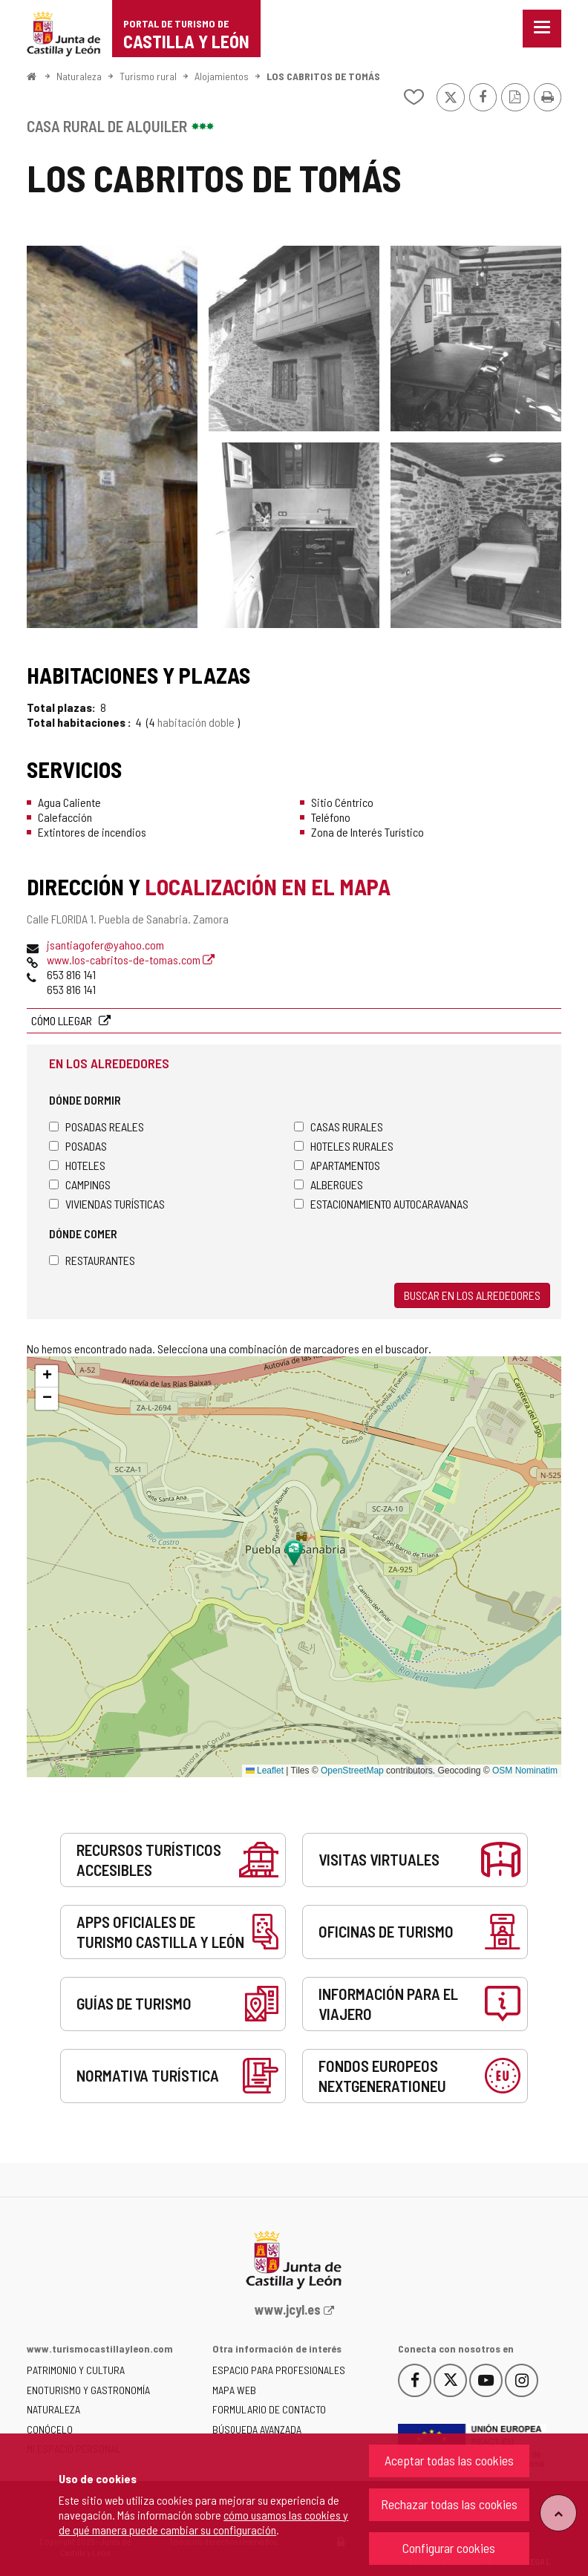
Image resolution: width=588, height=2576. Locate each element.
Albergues (328, 1184)
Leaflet (265, 1770)
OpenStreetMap (352, 1770)
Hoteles (77, 1165)
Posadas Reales (96, 1126)
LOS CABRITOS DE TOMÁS (323, 76)
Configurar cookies (448, 2548)
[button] (47, 1376)
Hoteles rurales (343, 1146)
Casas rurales (338, 1126)
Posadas (78, 1146)
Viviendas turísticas (107, 1204)
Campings (80, 1184)
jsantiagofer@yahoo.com (105, 945)
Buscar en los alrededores (472, 1295)
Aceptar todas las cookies (449, 2460)
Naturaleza (79, 76)
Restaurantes (92, 1260)
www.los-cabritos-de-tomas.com (131, 959)
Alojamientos (222, 76)
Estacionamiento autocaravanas (381, 1204)
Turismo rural (148, 76)
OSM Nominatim (525, 1770)
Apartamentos (337, 1165)
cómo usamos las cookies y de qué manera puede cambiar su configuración (203, 2522)
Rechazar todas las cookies (449, 2504)
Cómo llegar (62, 1020)
